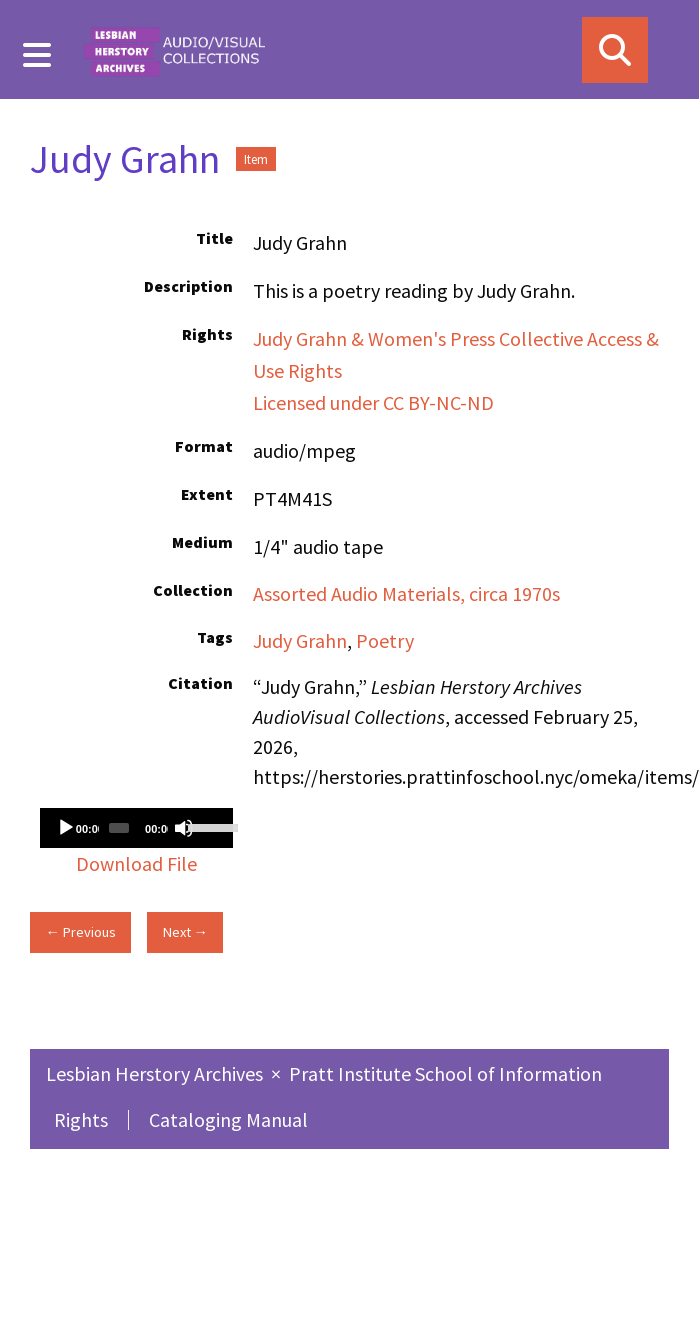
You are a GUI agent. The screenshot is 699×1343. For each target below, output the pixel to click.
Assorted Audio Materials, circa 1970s (406, 593)
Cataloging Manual (228, 1119)
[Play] (66, 828)
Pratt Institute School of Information (445, 1073)
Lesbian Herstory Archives (156, 1073)
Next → (185, 932)
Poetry (385, 640)
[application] (136, 828)
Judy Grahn (300, 640)
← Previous (80, 932)
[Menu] (37, 55)
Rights (81, 1119)
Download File (136, 863)
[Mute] (184, 828)
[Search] (615, 50)
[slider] (119, 828)
